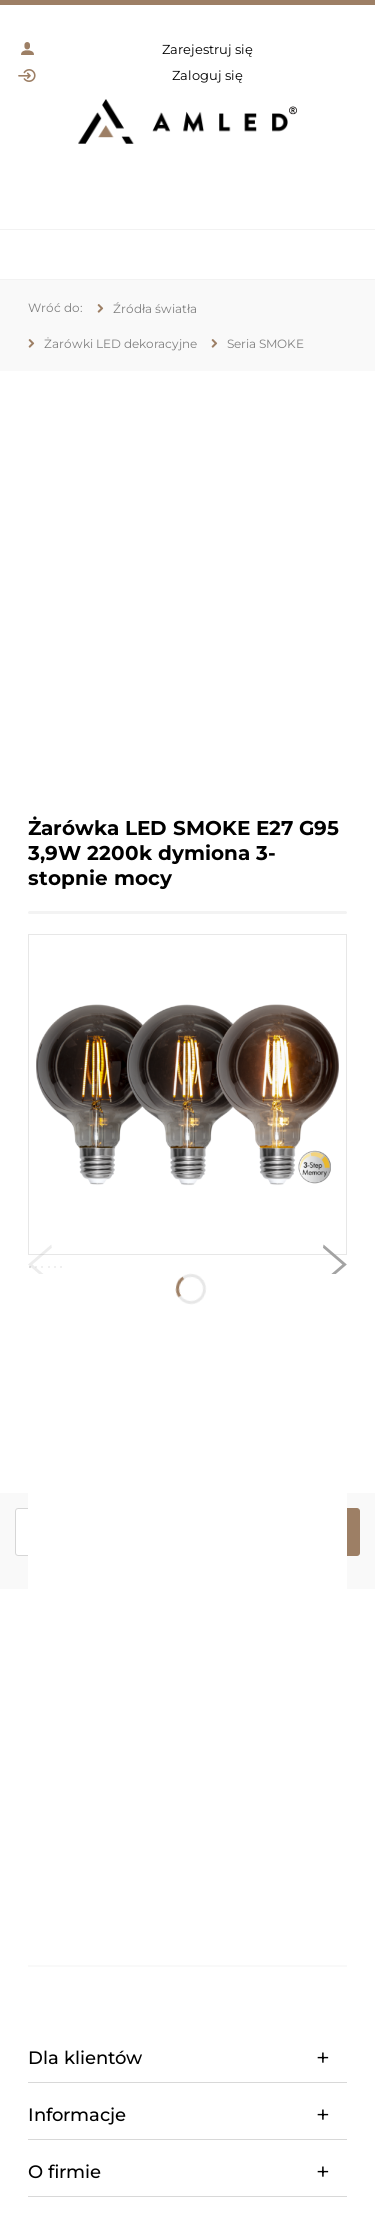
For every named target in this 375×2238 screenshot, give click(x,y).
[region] (187, 578)
